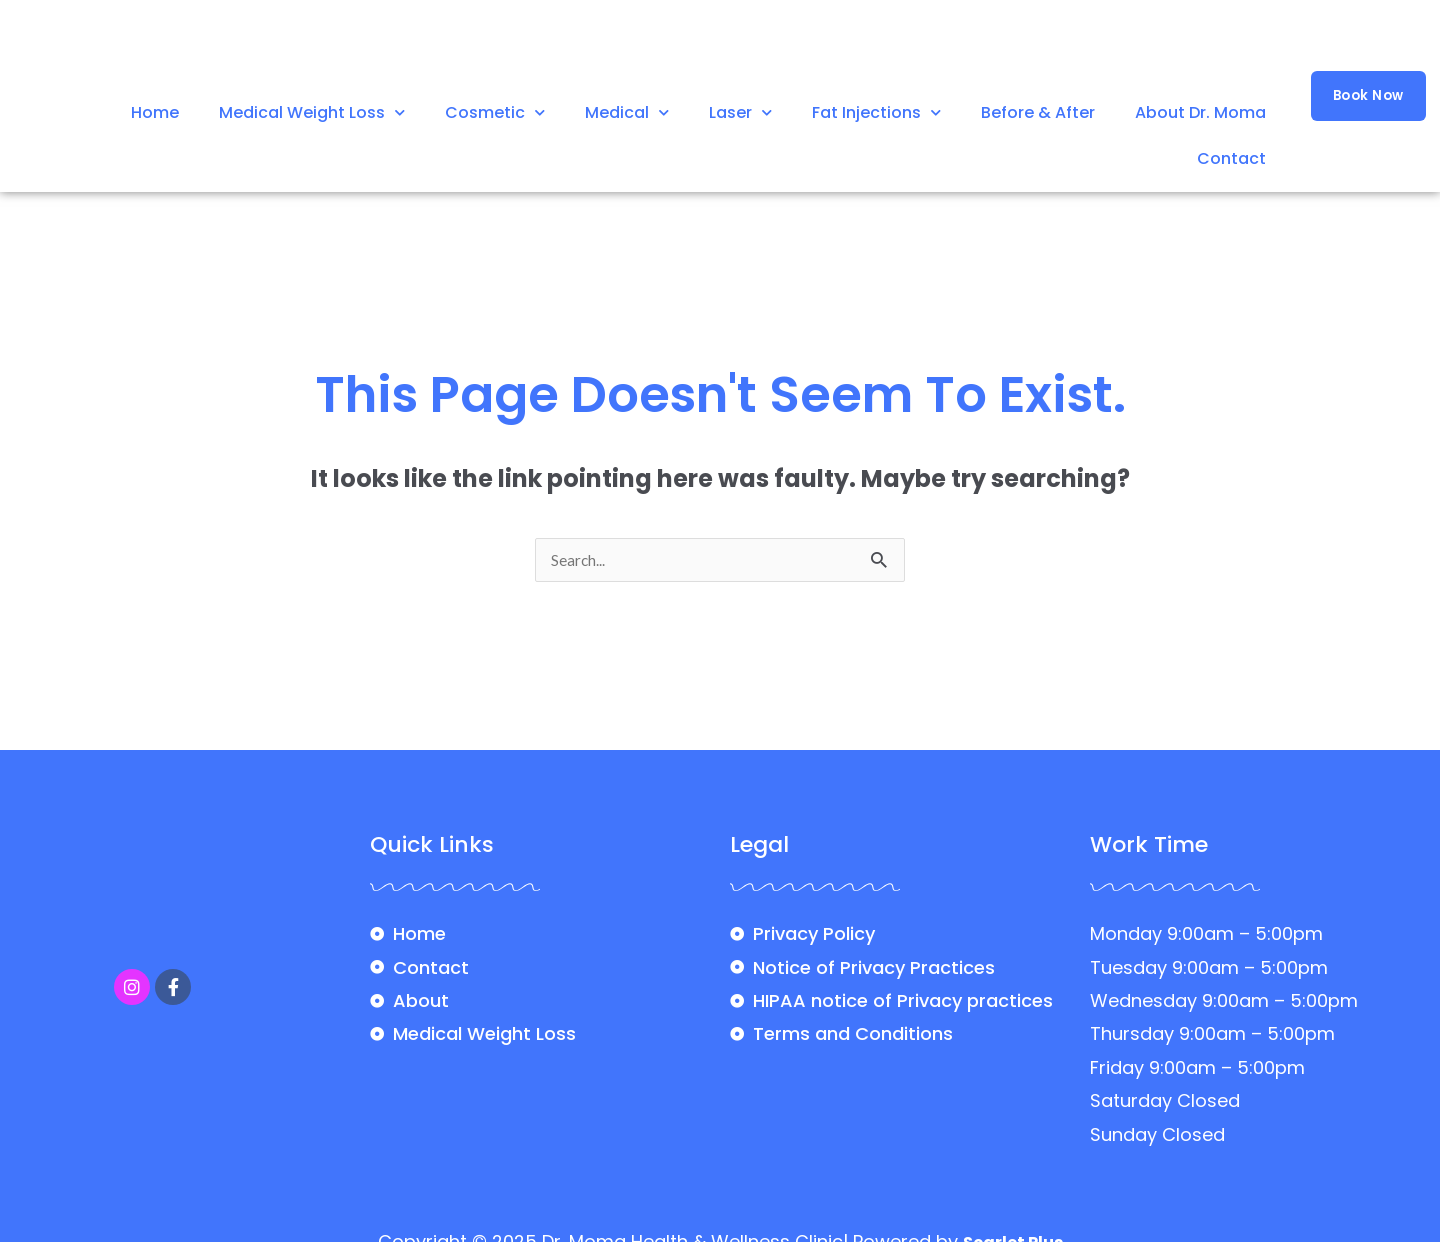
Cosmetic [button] (495, 112)
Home (155, 112)
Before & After (1038, 112)
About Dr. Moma (1200, 112)
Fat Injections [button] (876, 112)
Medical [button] (627, 112)
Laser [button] (740, 112)
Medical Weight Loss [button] (312, 112)
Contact (1231, 158)
